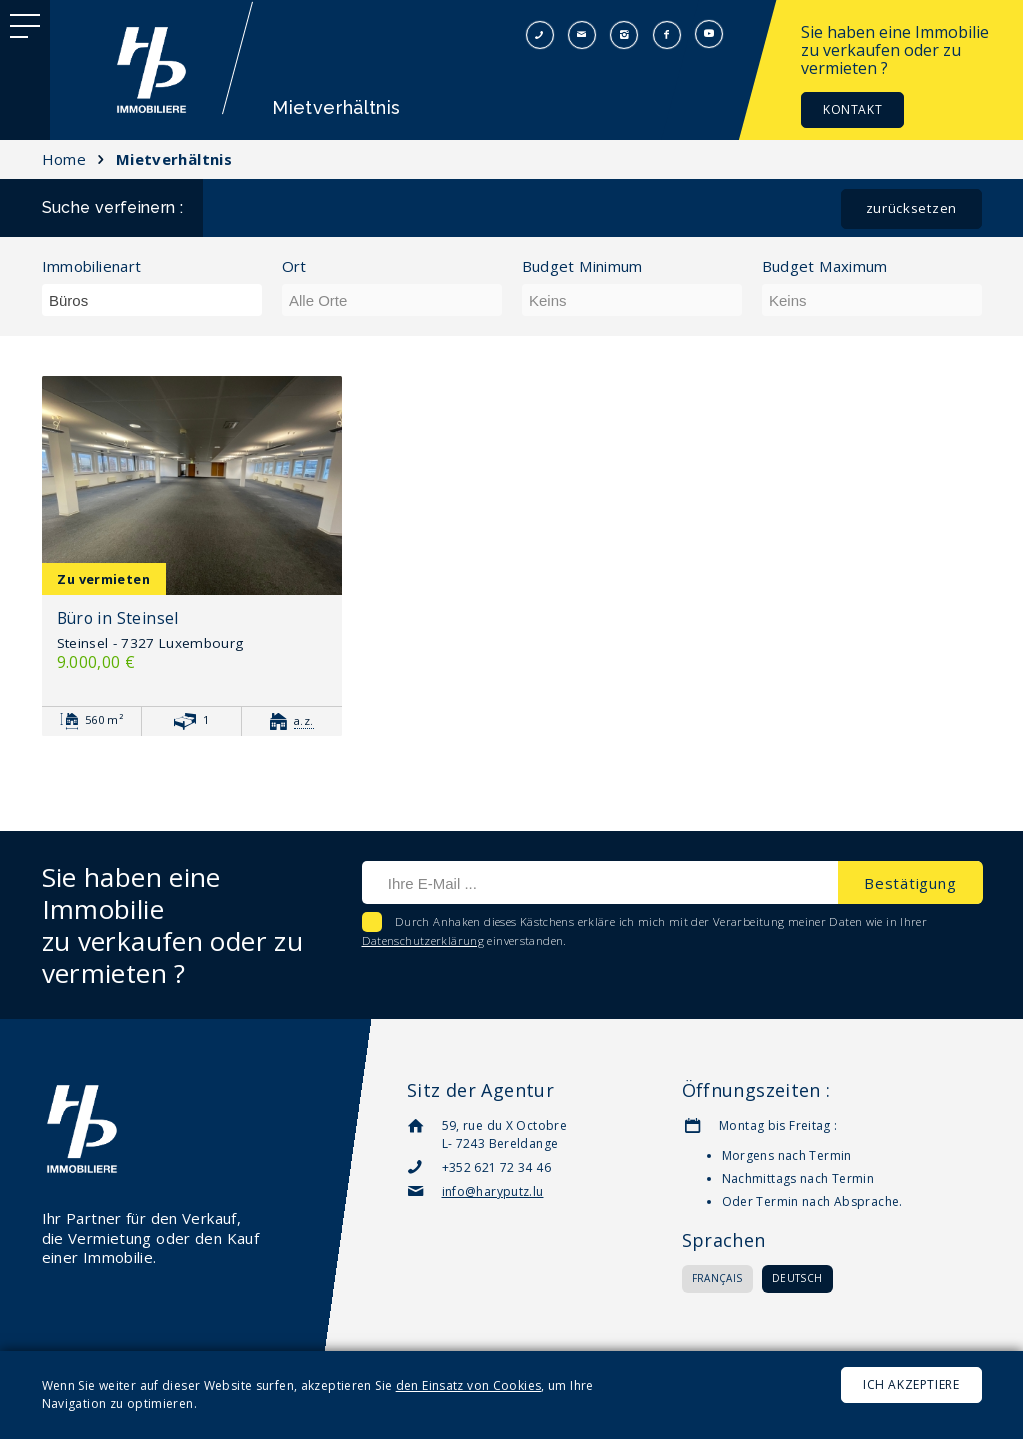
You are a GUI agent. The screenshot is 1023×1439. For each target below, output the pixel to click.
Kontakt (852, 109)
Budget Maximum (825, 266)
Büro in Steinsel (118, 618)
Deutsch (797, 1278)
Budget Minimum (582, 266)
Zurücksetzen (911, 208)
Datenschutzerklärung (423, 940)
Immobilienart (92, 266)
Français (717, 1278)
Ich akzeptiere (911, 1384)
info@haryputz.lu (493, 1191)
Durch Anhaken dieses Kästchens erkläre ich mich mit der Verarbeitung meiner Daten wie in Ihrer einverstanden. (645, 931)
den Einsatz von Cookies (469, 1385)
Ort (294, 266)
